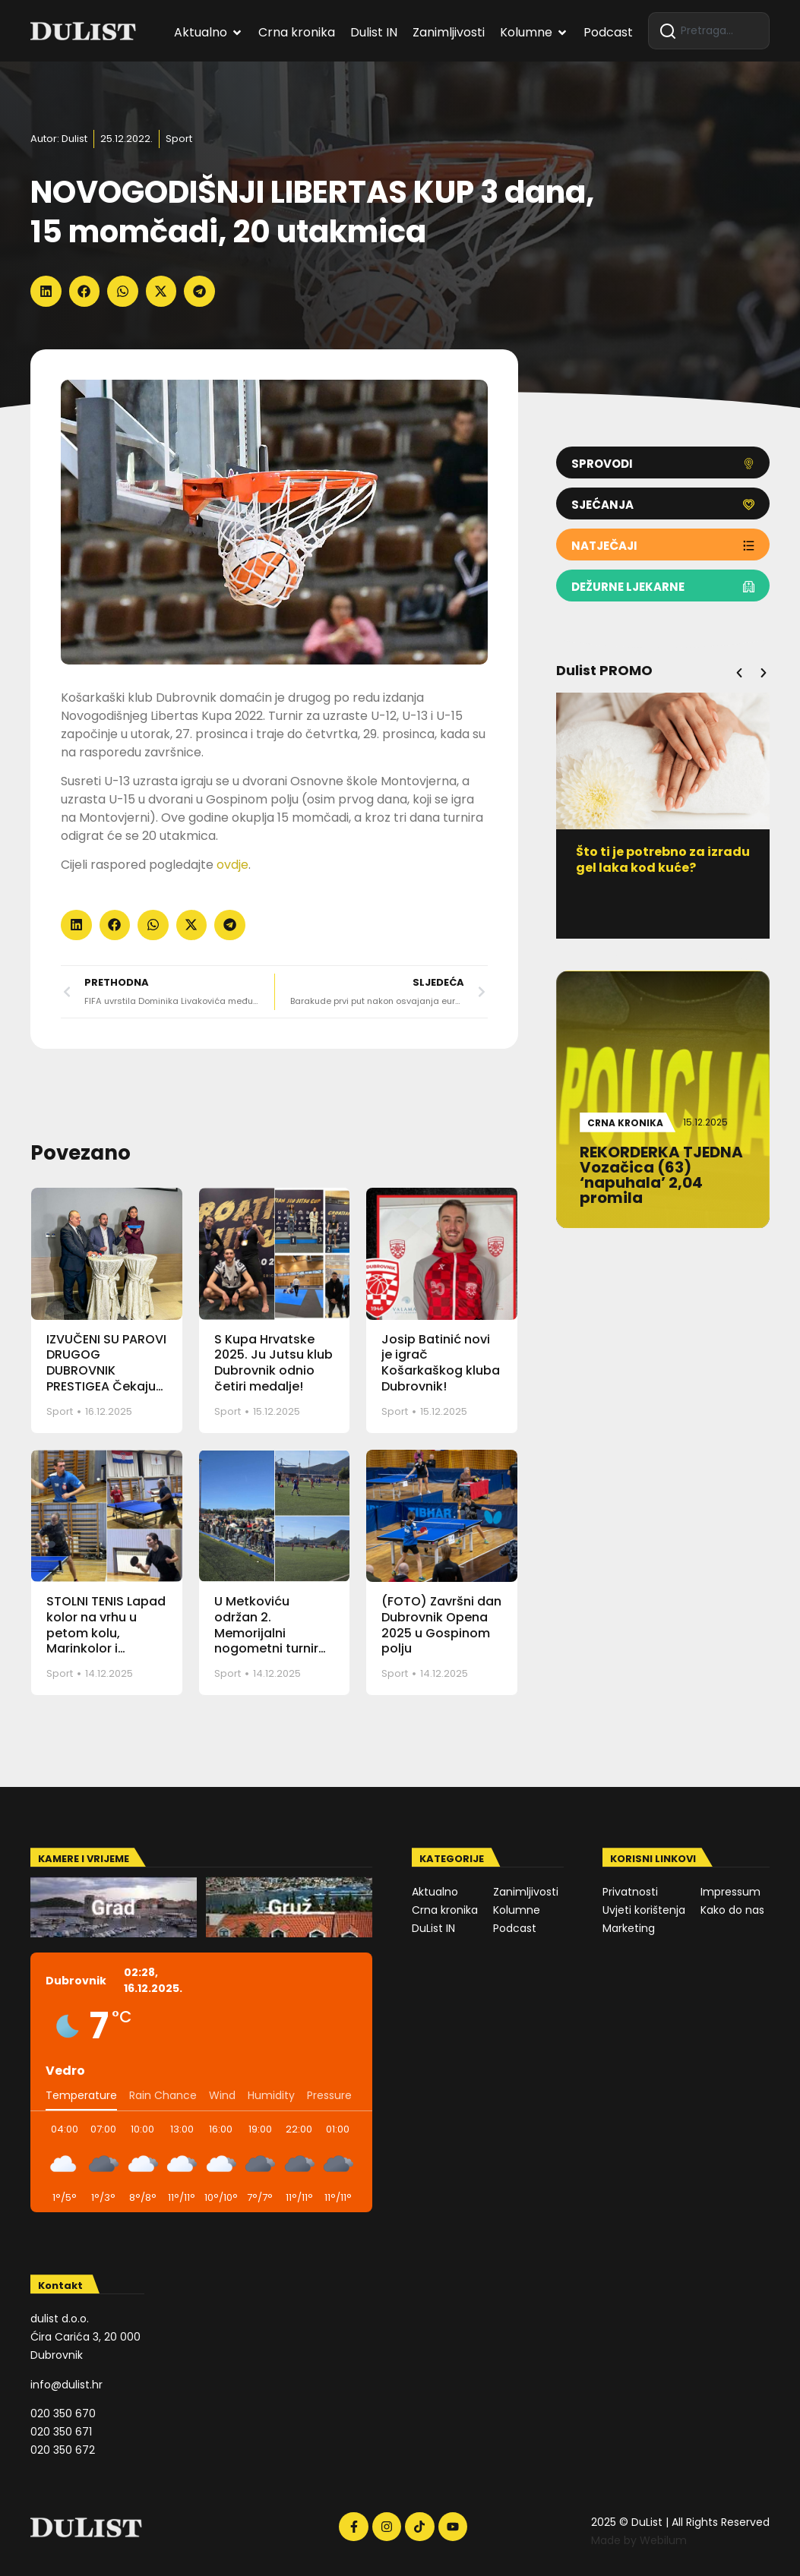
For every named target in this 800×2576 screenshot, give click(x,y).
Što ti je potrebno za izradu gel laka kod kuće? (665, 859)
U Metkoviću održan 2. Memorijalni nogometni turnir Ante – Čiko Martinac (266, 1641)
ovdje (232, 864)
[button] (46, 291)
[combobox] (709, 30)
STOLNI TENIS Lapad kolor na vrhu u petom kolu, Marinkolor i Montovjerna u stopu (106, 1641)
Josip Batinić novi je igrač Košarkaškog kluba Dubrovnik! (440, 1363)
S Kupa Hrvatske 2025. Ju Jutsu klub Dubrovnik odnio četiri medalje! (273, 1363)
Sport (179, 138)
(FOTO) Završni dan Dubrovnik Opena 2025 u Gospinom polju (441, 1625)
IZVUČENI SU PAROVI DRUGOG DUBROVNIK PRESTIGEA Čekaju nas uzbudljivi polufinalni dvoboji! (106, 1379)
